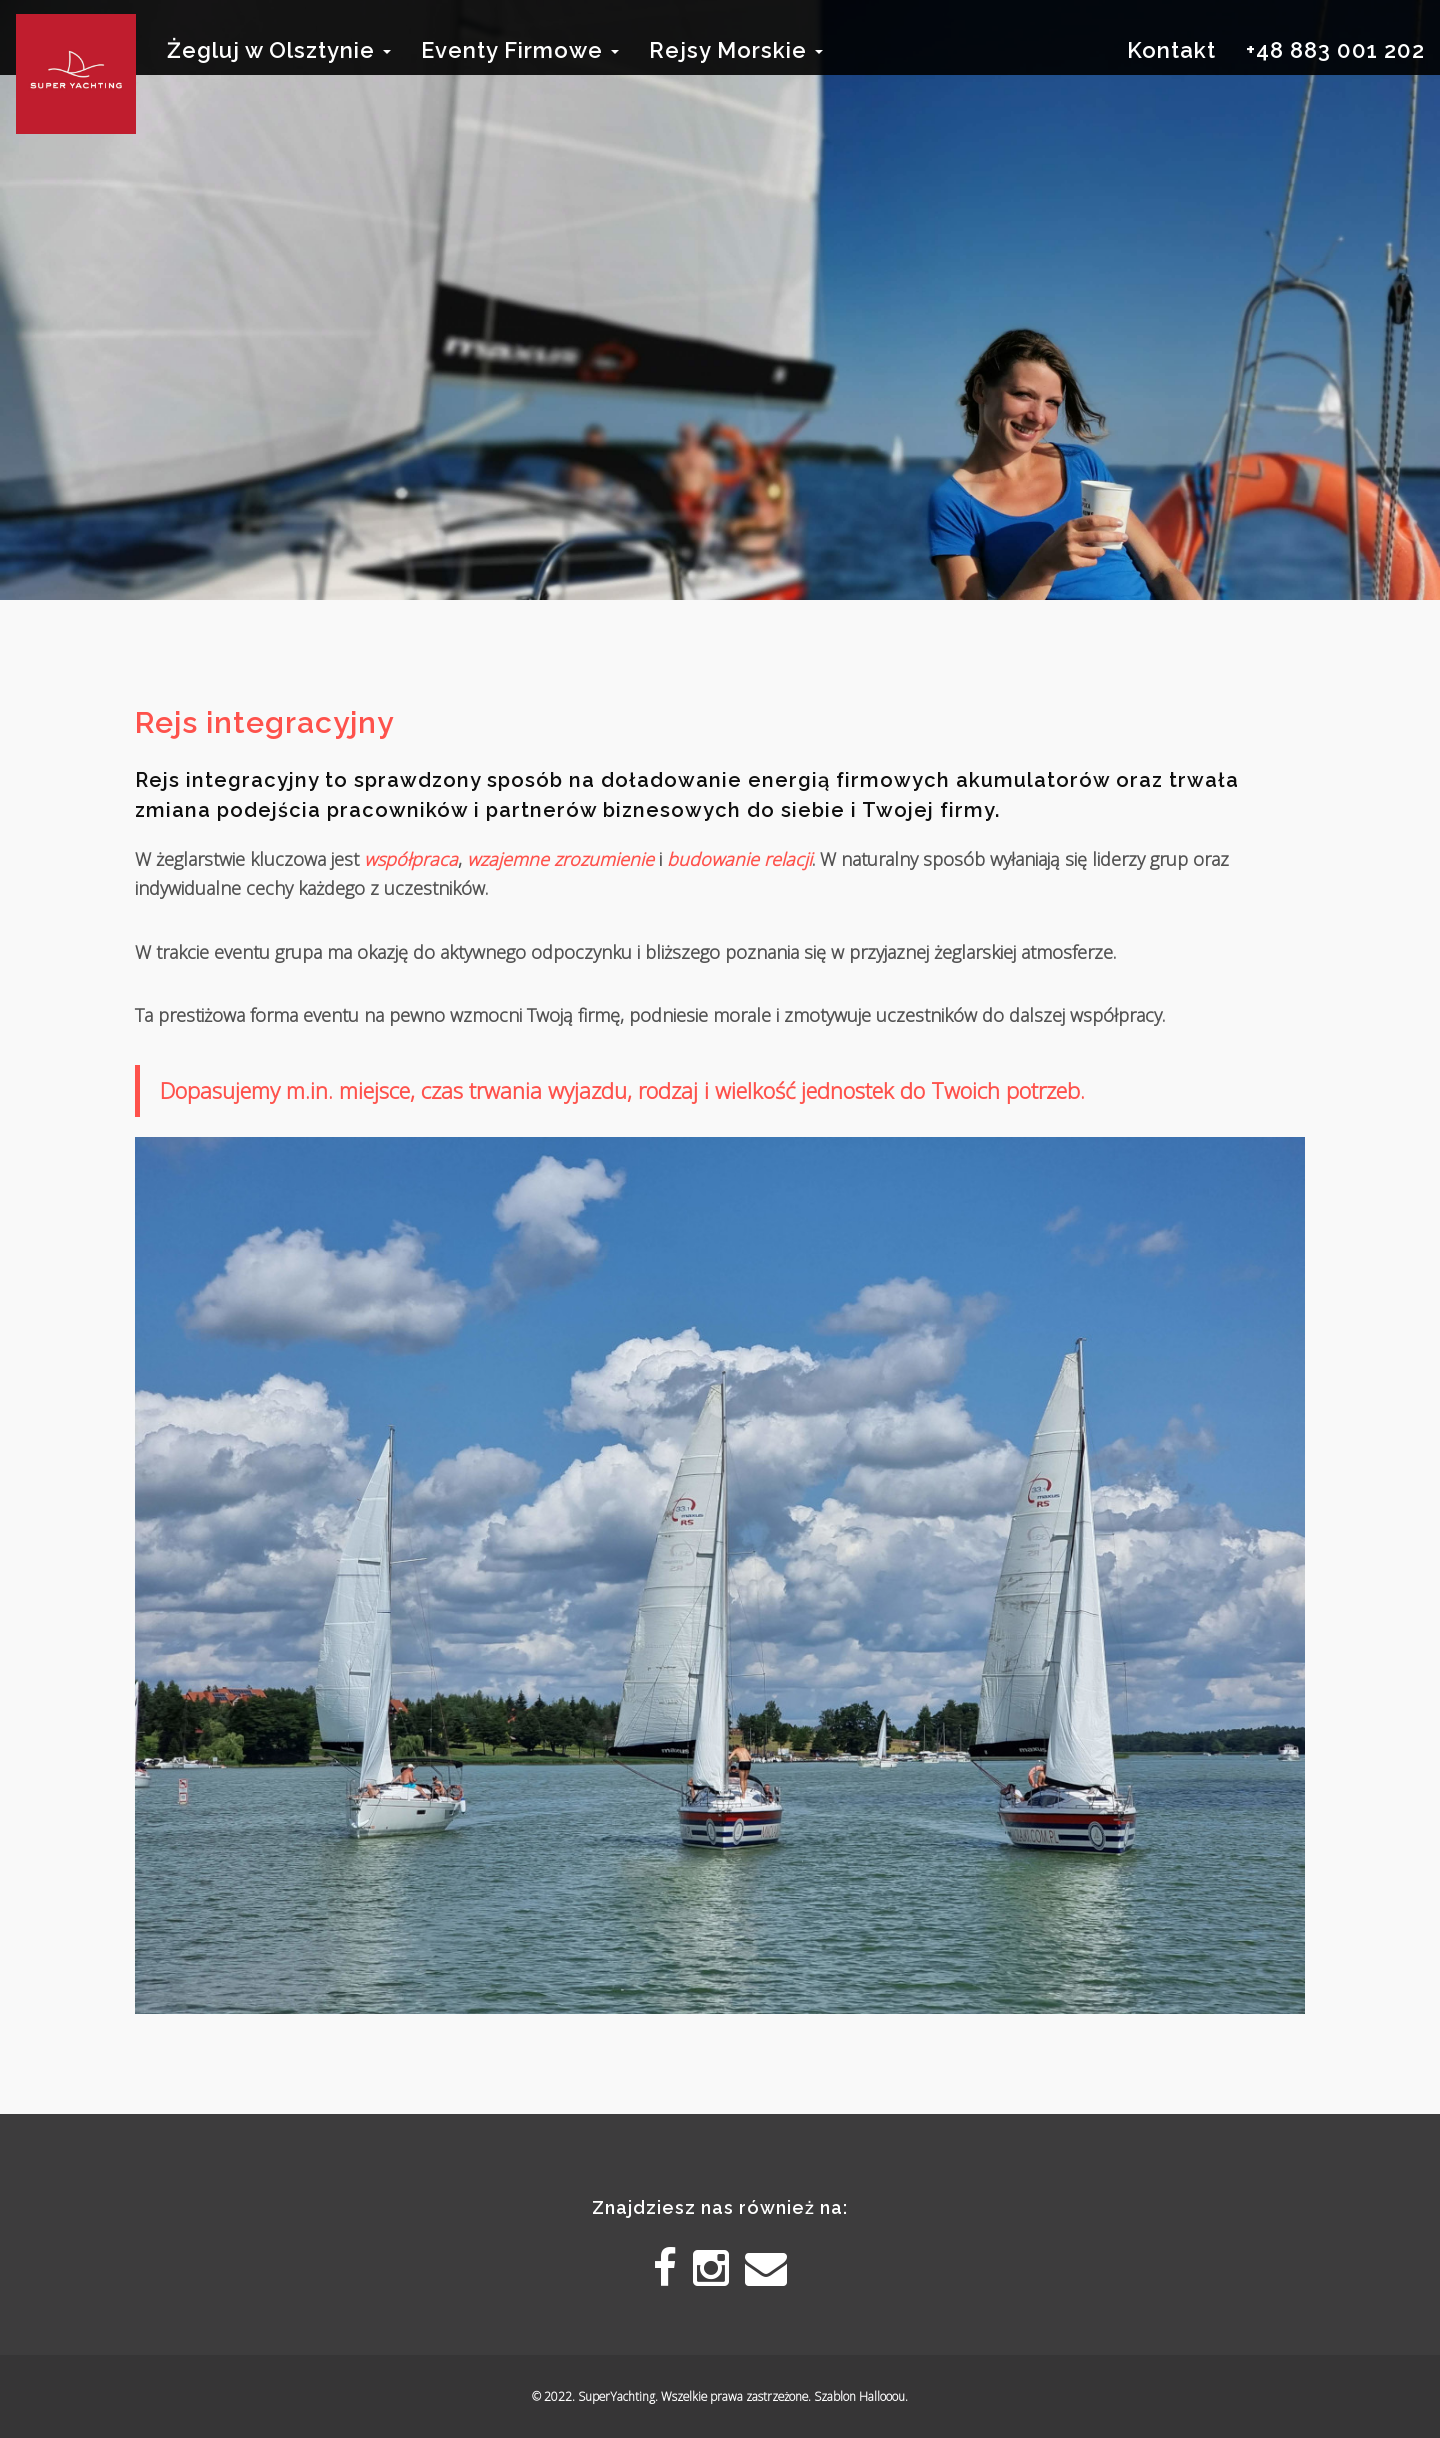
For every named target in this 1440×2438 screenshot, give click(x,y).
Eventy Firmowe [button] (520, 50)
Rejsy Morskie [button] (736, 50)
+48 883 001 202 (1335, 50)
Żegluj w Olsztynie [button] (279, 50)
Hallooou (882, 2396)
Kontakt (1171, 50)
